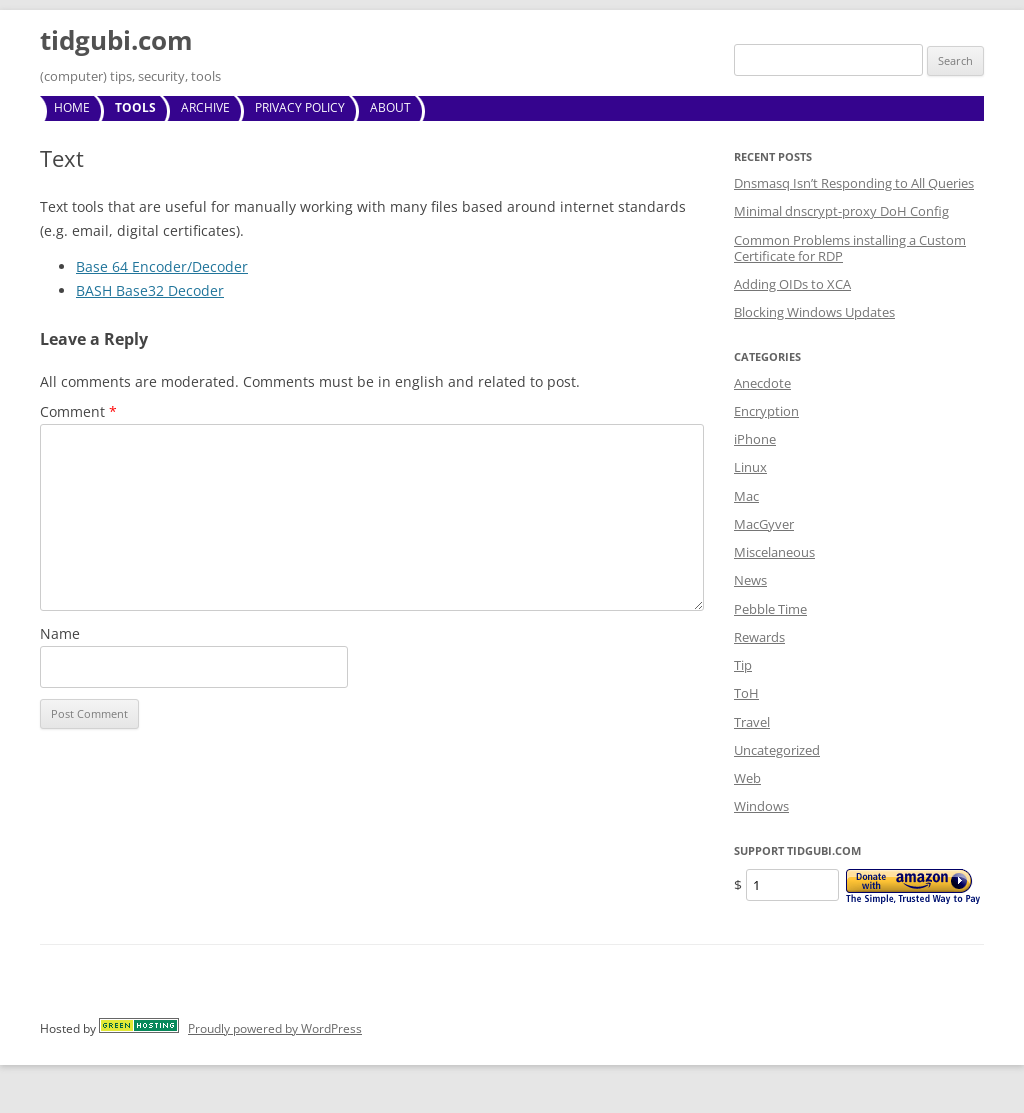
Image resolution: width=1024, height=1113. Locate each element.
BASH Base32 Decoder (150, 290)
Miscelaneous (774, 552)
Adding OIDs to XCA (792, 284)
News (750, 580)
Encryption (766, 411)
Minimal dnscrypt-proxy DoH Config (841, 211)
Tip (743, 665)
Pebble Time (770, 609)
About (390, 107)
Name (60, 633)
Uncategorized (777, 750)
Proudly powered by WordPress (275, 1028)
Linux (750, 467)
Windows (761, 806)
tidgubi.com (116, 40)
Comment (78, 411)
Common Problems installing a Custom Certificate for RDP (850, 248)
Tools (135, 107)
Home (72, 107)
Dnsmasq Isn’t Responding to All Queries (854, 183)
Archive (205, 107)
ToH (746, 693)
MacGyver (764, 524)
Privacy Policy (300, 107)
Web (747, 778)
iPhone (755, 439)
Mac (746, 496)
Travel (752, 722)
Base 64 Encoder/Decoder (162, 266)
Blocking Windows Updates (814, 312)
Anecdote (762, 383)
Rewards (759, 637)
